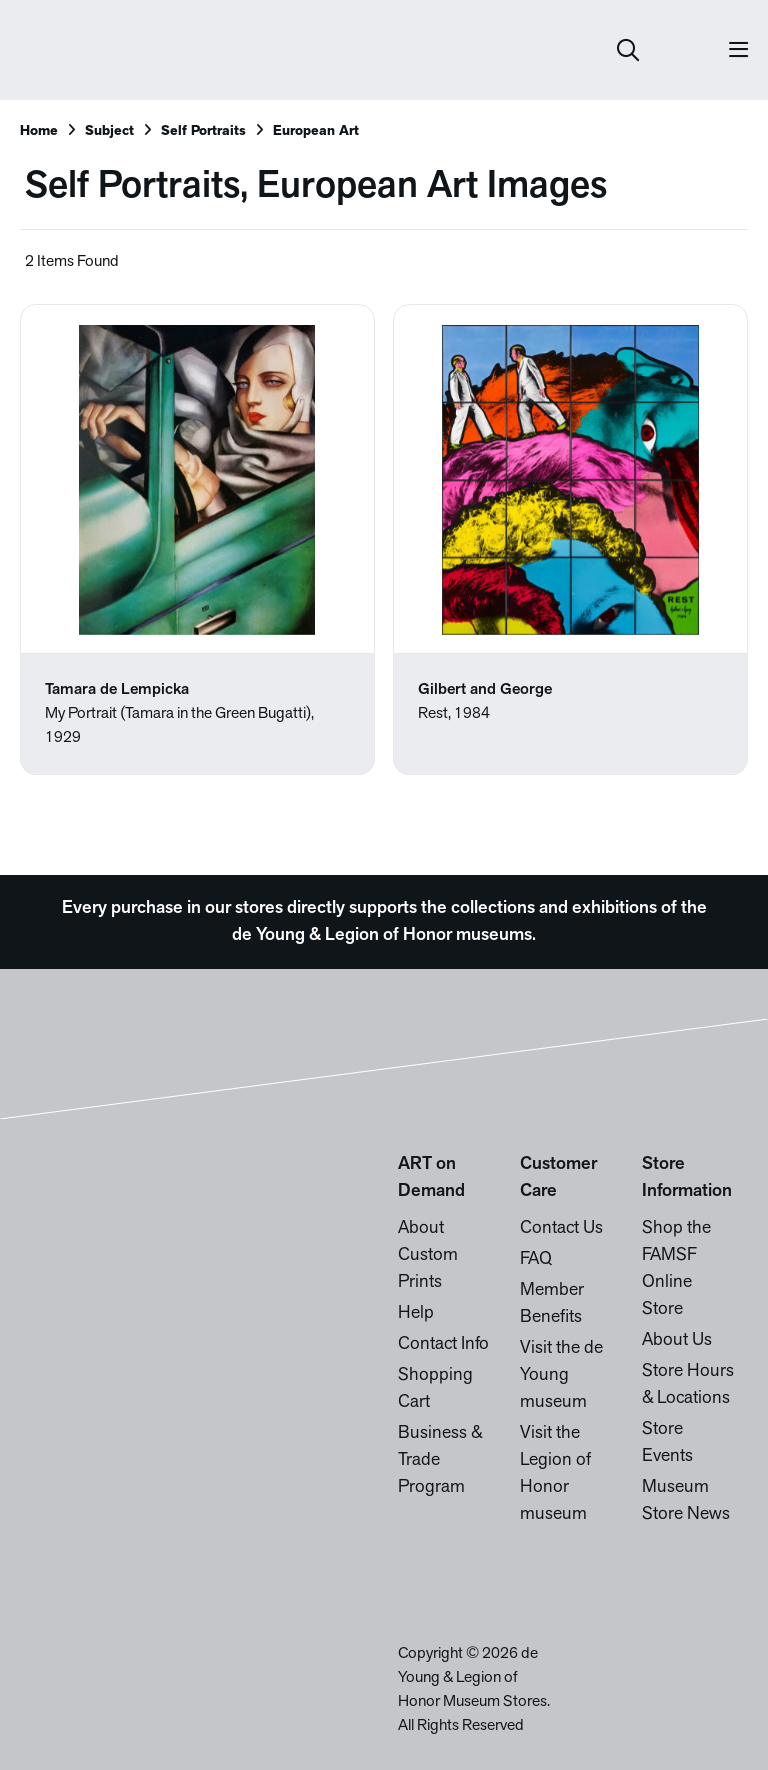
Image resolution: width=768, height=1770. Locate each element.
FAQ (536, 1259)
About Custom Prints (428, 1255)
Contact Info (443, 1344)
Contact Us (561, 1228)
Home (39, 131)
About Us (677, 1340)
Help (416, 1313)
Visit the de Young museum (561, 1375)
